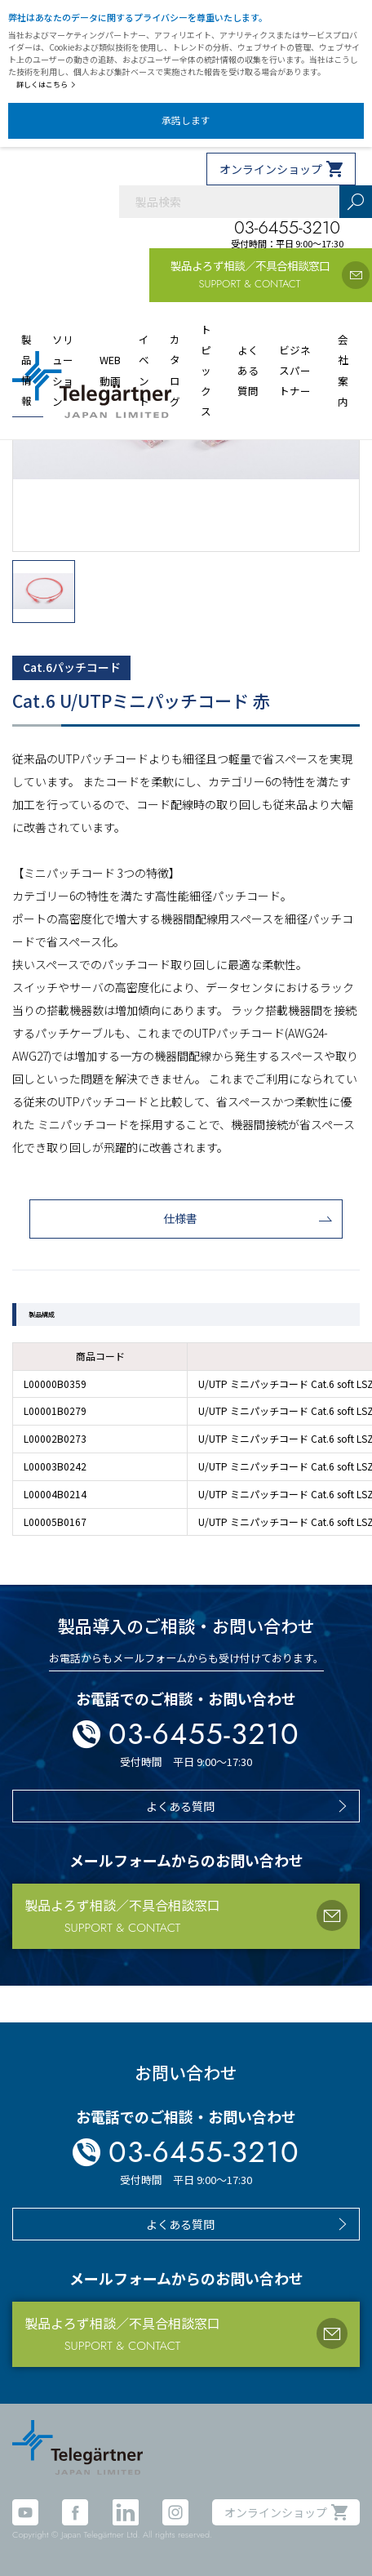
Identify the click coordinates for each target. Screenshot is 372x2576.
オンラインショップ (270, 169)
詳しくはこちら (46, 84)
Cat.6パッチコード (72, 667)
